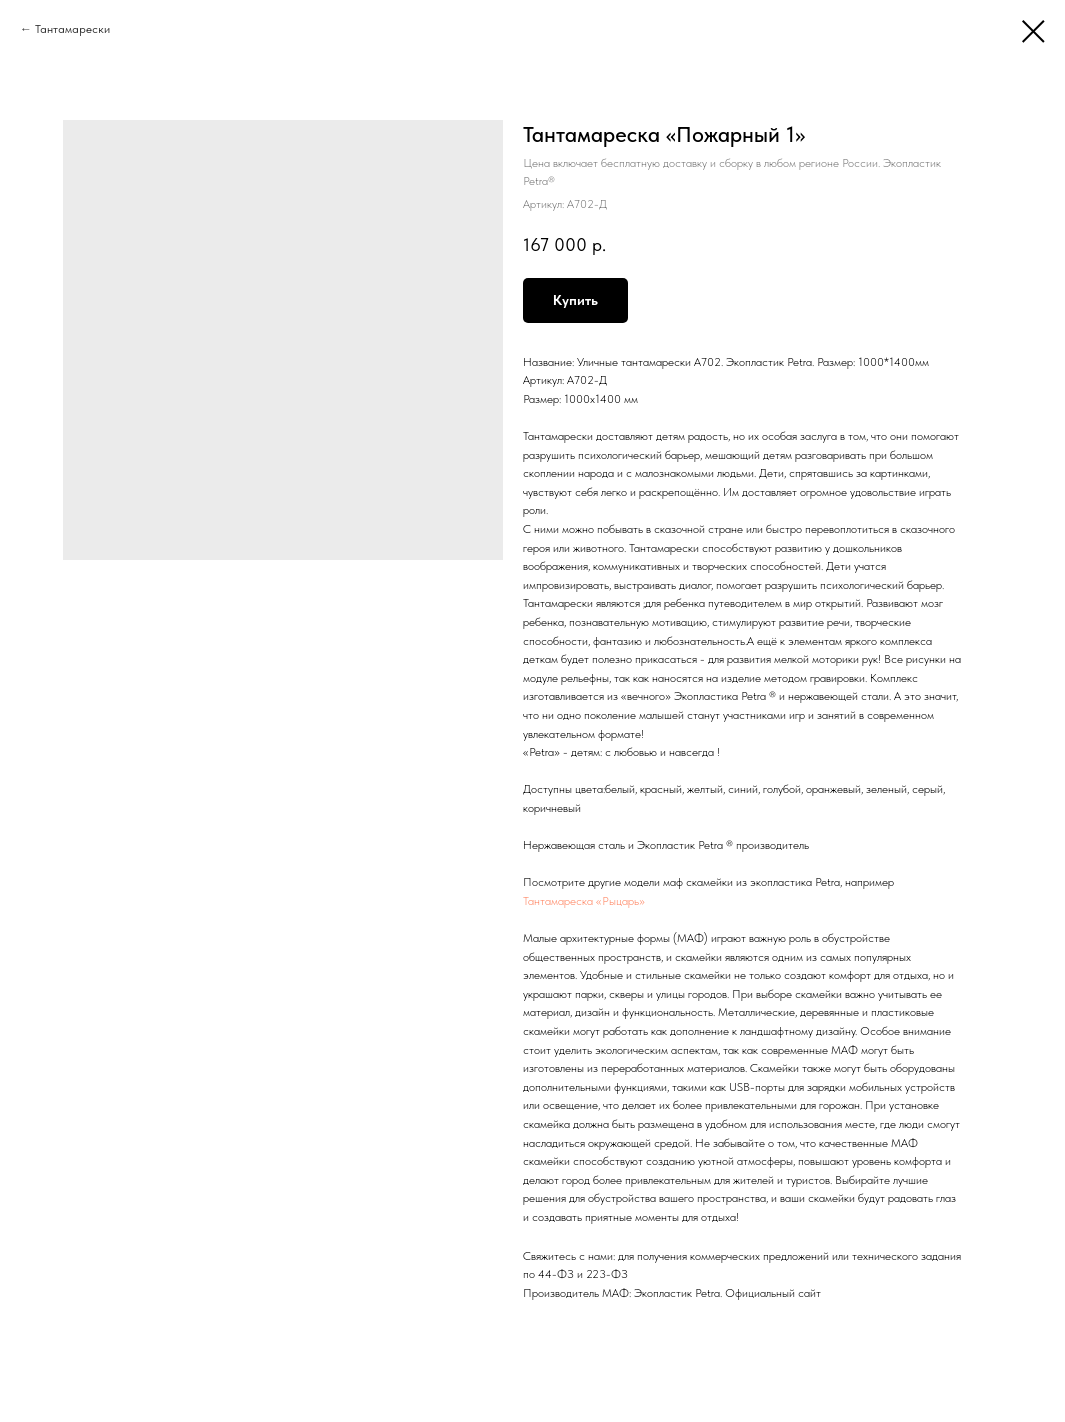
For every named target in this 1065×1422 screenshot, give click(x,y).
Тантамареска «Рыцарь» (584, 901)
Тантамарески (72, 29)
